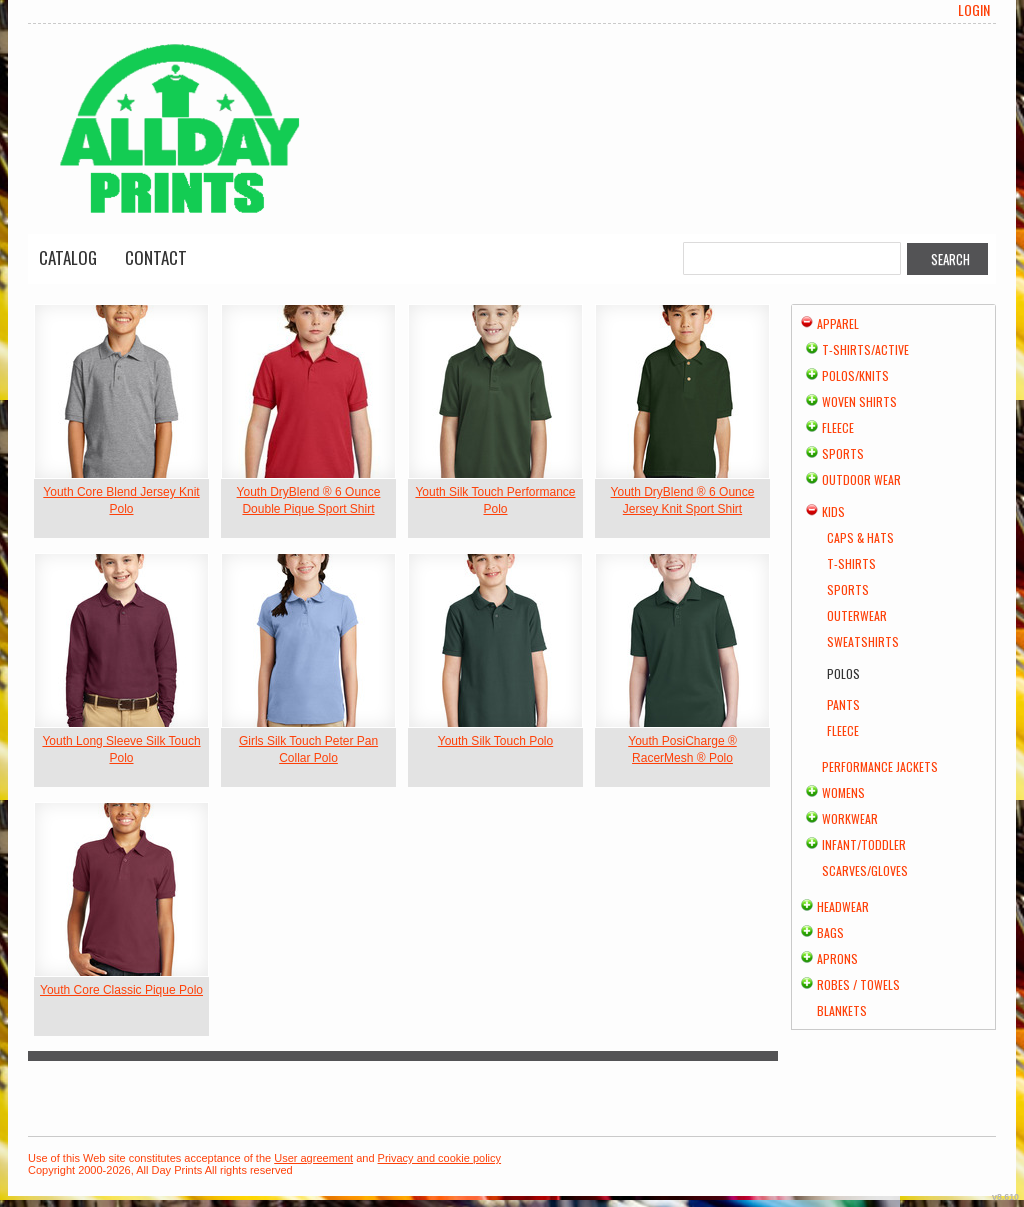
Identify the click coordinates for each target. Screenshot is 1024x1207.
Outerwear (857, 615)
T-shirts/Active (865, 349)
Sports (843, 453)
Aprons (837, 958)
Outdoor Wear (861, 479)
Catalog (68, 257)
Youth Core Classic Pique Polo (121, 990)
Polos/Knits (855, 375)
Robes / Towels (858, 984)
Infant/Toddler (864, 844)
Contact (156, 257)
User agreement (313, 1158)
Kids (833, 511)
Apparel (838, 323)
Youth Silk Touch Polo (495, 741)
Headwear (843, 906)
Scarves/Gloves (865, 870)
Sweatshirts (863, 641)
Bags (830, 932)
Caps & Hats (860, 537)
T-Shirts (851, 563)
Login (974, 10)
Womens (843, 792)
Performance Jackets (880, 766)
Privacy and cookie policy (440, 1158)
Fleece (838, 427)
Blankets (842, 1010)
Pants (843, 704)
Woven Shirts (859, 401)
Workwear (850, 818)
